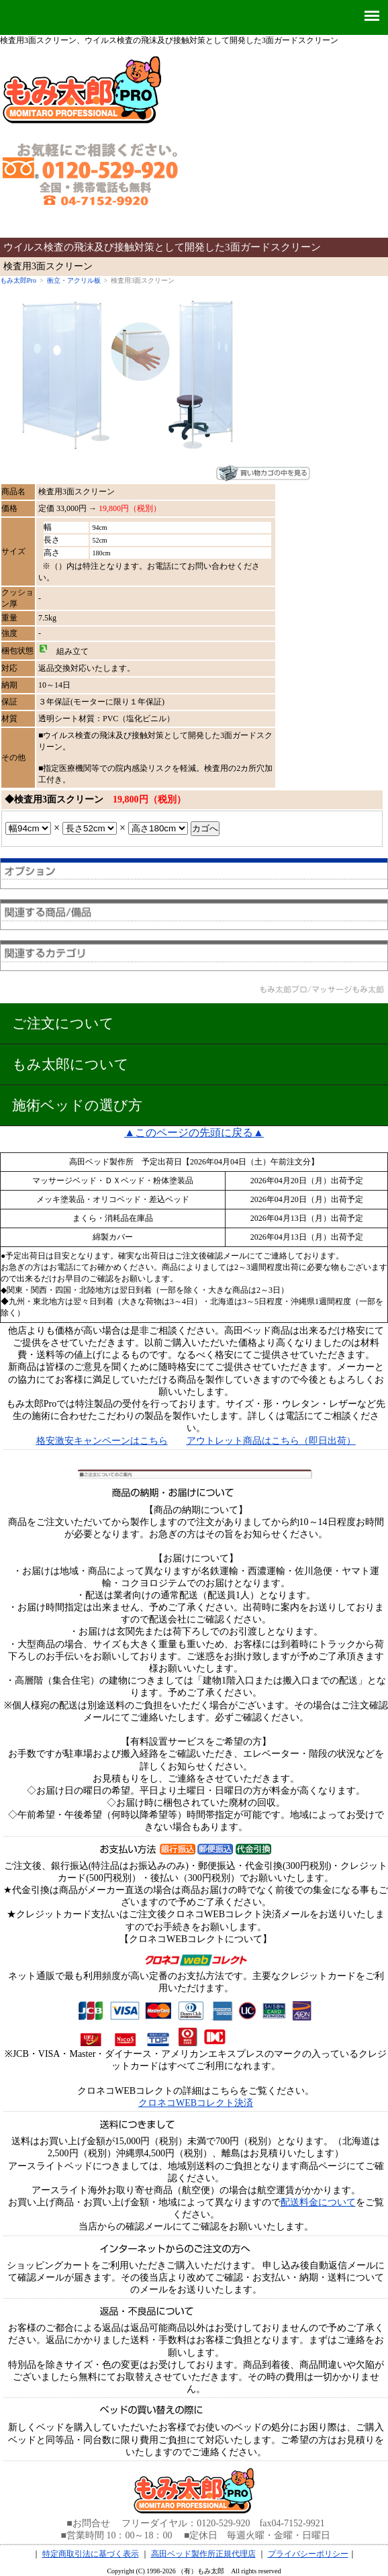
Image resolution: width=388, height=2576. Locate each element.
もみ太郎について (70, 1064)
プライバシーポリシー (308, 2554)
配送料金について (318, 2202)
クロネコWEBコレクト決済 (195, 2103)
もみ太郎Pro (18, 280)
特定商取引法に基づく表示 (90, 2554)
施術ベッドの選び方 (77, 1105)
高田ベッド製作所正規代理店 (203, 2554)
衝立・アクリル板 (74, 280)
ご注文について (63, 1023)
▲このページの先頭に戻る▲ (194, 1132)
